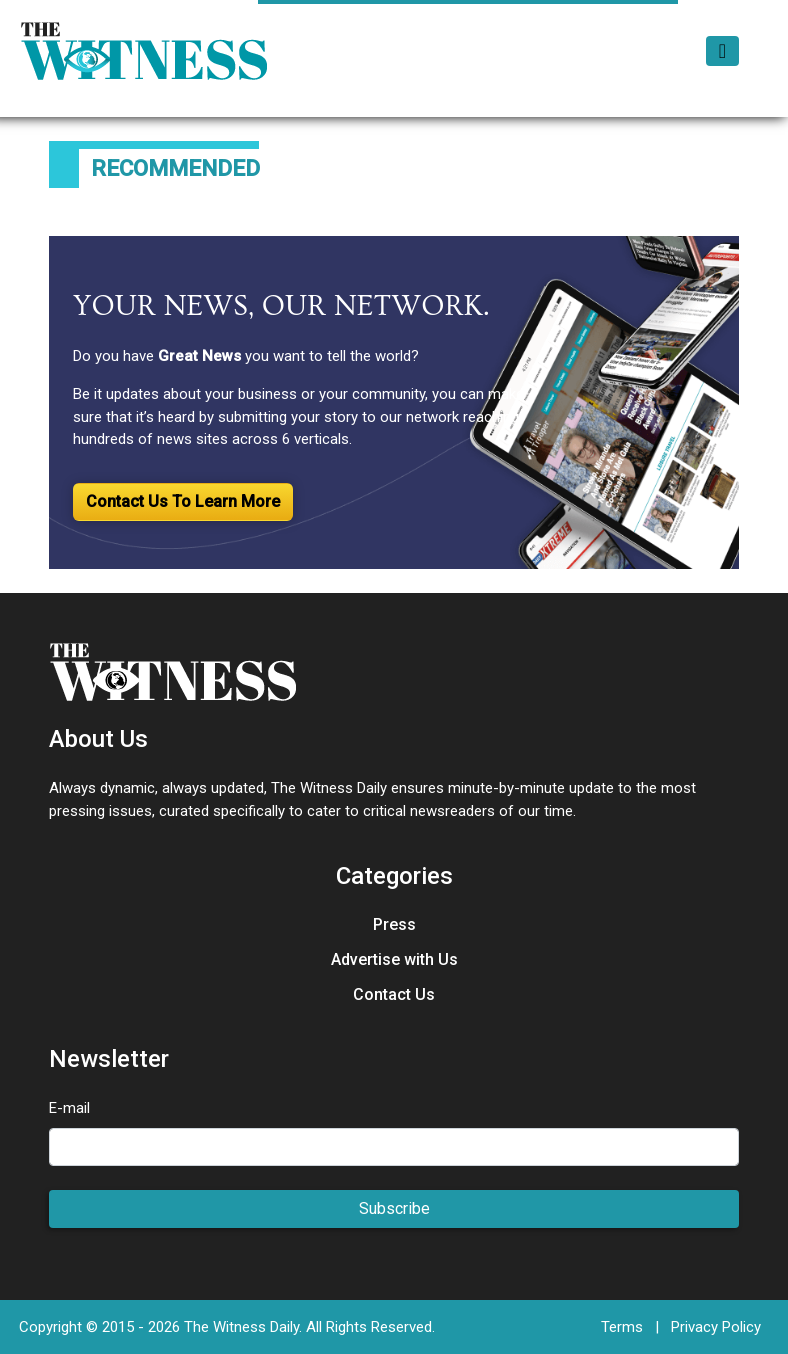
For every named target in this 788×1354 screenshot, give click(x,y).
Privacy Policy (716, 1327)
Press (394, 924)
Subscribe (394, 1208)
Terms (622, 1327)
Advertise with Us (394, 959)
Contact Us (394, 994)
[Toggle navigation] (722, 51)
